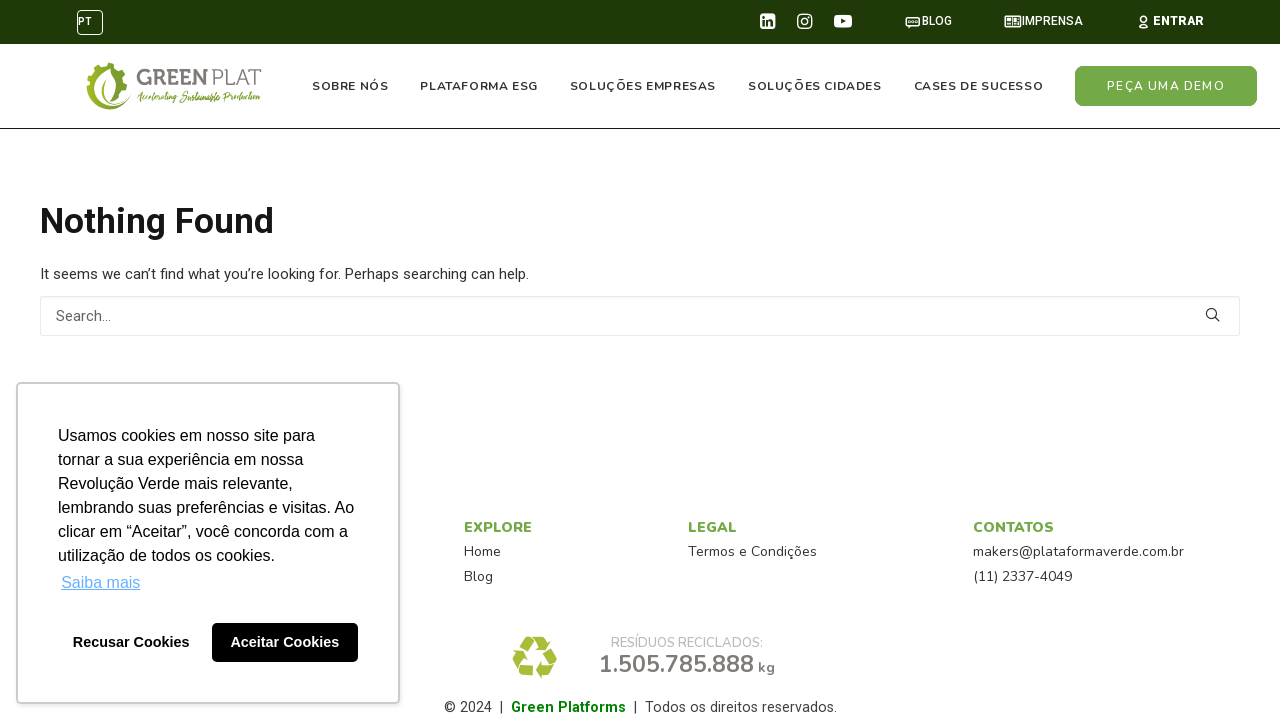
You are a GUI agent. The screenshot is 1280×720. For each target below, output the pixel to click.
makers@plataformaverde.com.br (1078, 551)
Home (482, 551)
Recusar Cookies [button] (131, 642)
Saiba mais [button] (100, 582)
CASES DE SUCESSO (979, 87)
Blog (478, 576)
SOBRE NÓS (351, 87)
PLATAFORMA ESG (479, 87)
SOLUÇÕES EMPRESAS (643, 87)
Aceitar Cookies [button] (284, 642)
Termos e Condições (752, 551)
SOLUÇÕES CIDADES (816, 87)
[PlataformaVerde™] (170, 87)
